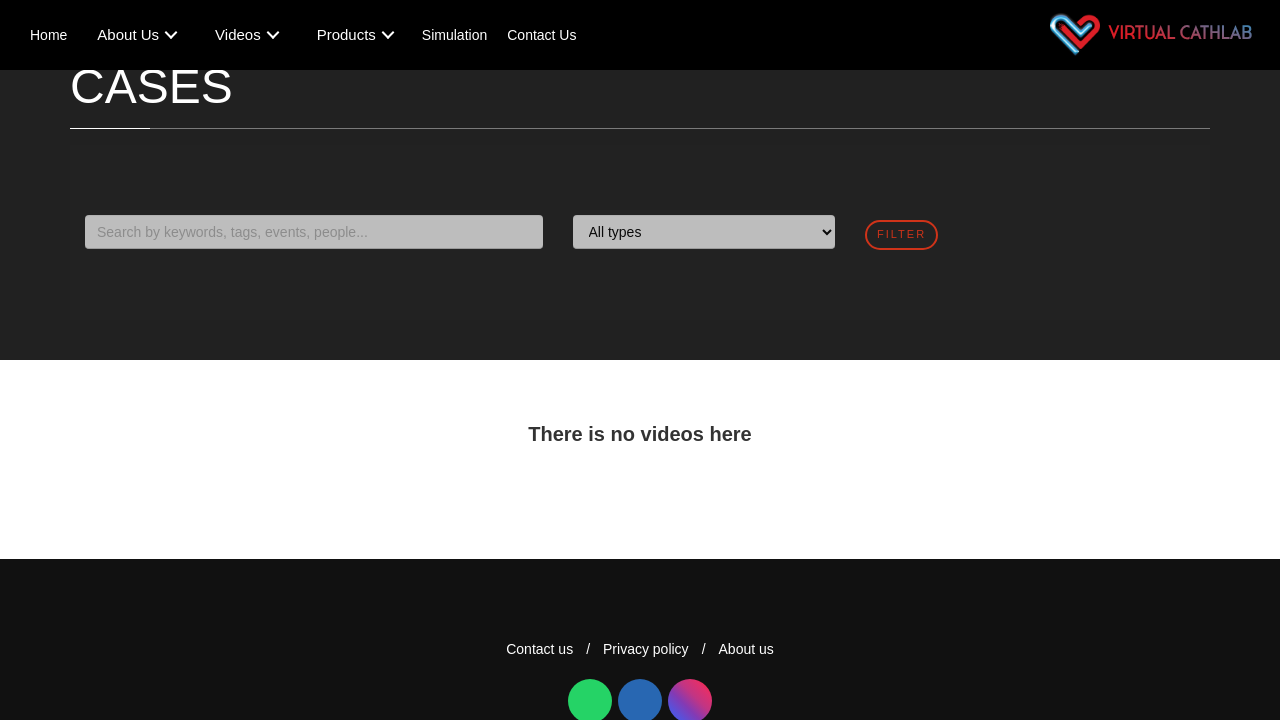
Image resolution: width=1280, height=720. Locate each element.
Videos (238, 34)
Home (48, 35)
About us (746, 649)
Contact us (539, 649)
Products (346, 34)
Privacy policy (646, 649)
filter (901, 234)
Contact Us (541, 35)
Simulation (454, 35)
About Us (128, 34)
